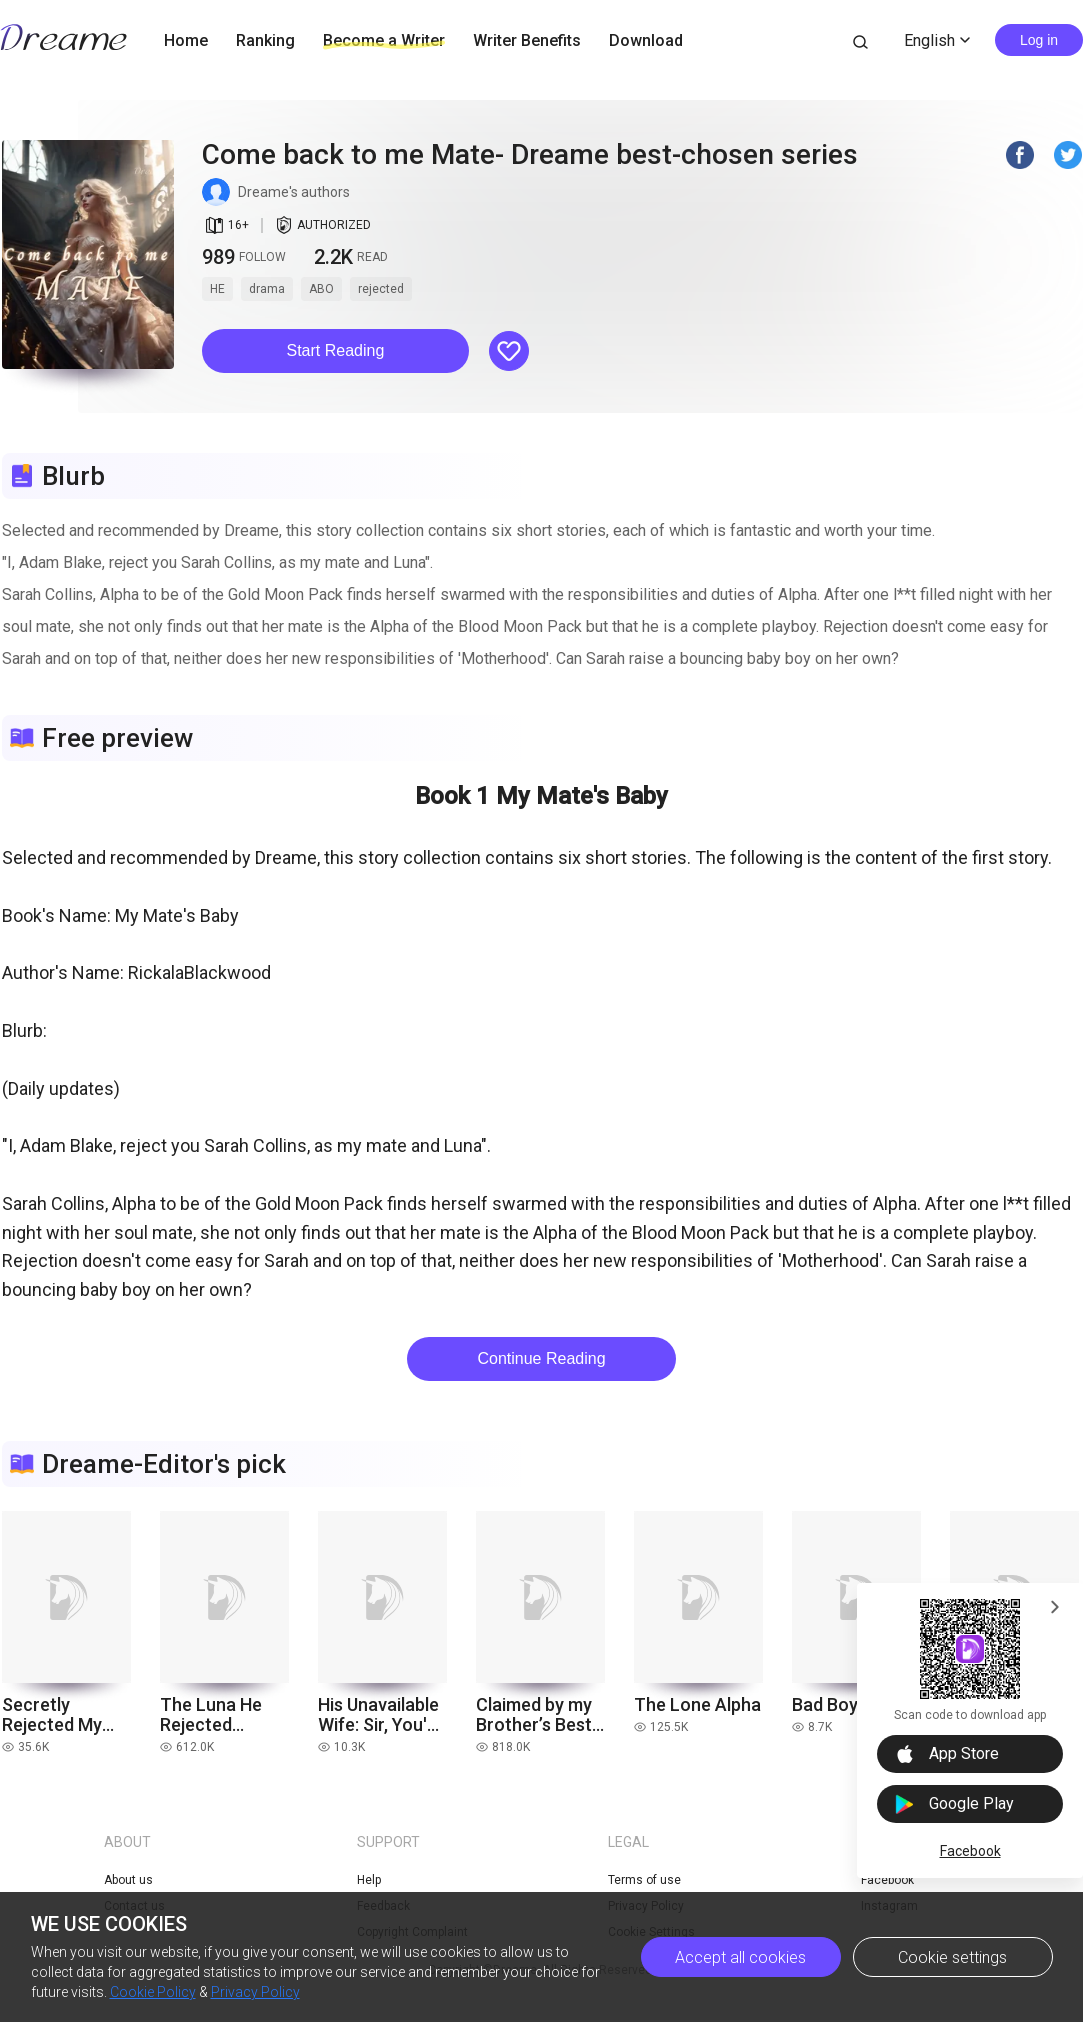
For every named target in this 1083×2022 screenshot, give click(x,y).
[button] (336, 351)
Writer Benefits (527, 40)
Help (369, 1880)
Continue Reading (541, 1358)
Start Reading (336, 350)
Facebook (970, 1851)
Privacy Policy (255, 1992)
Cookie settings (952, 1957)
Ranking (265, 40)
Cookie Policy (153, 1992)
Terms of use (644, 1880)
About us (128, 1880)
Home (186, 40)
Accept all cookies (740, 1957)
